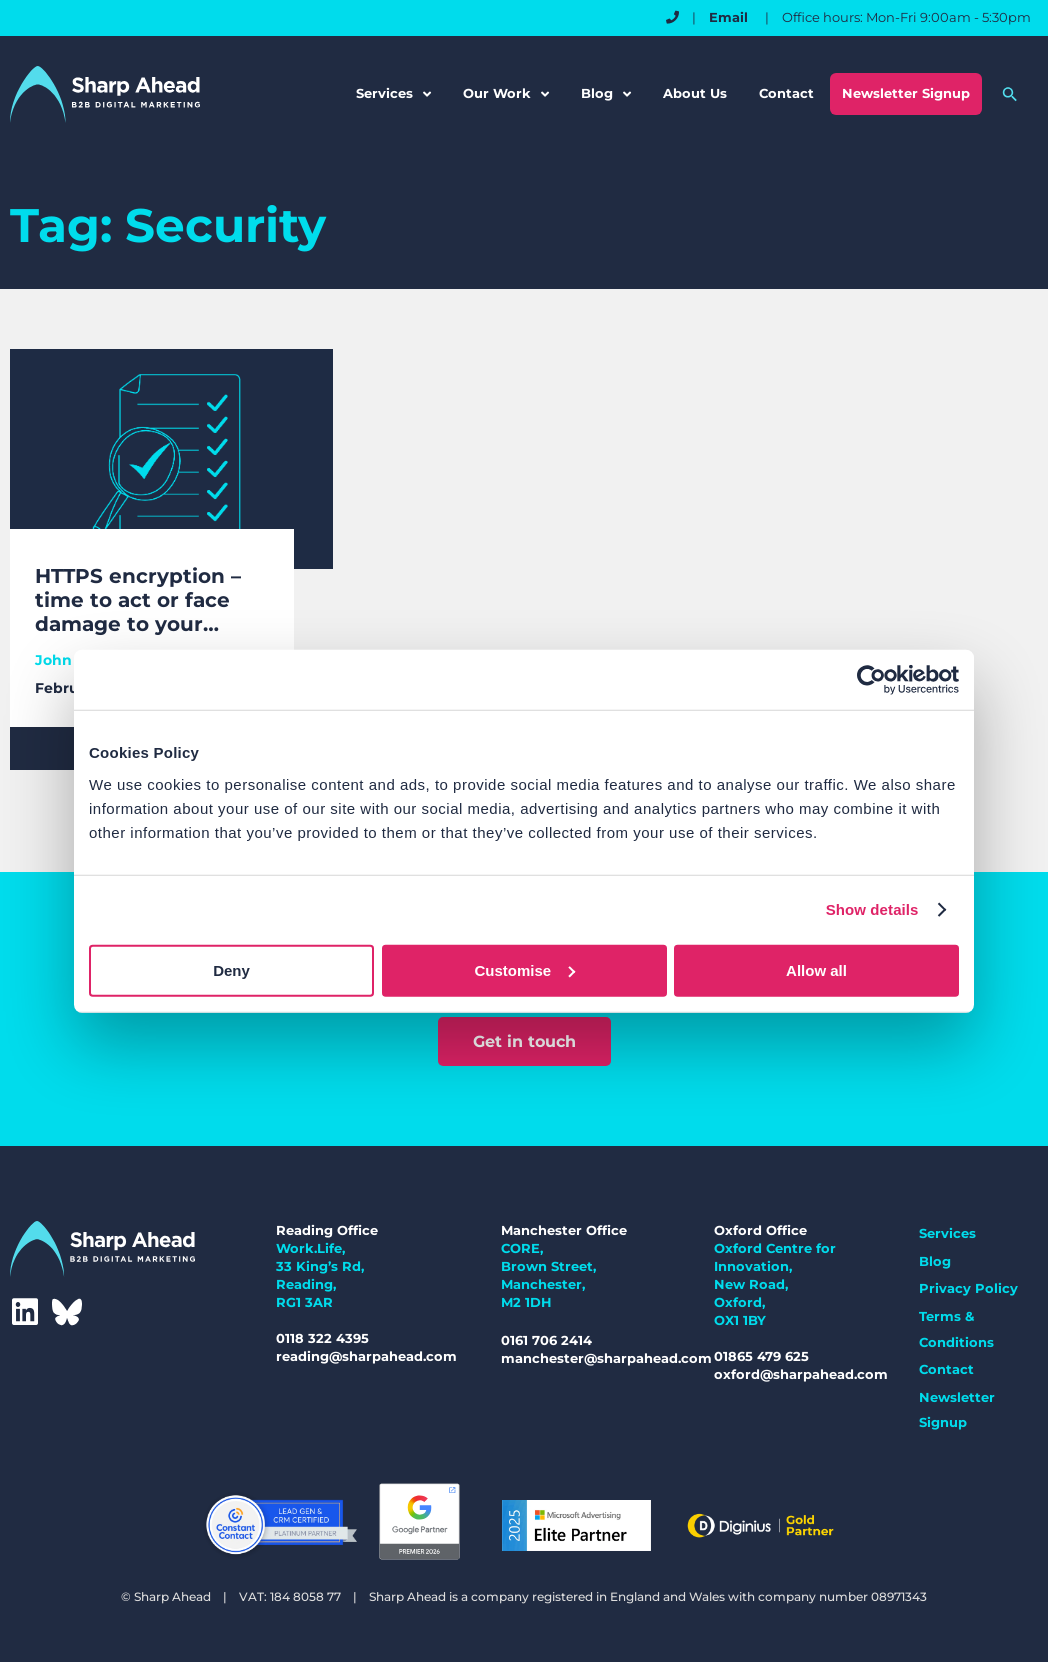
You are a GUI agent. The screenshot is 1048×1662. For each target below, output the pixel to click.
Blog (606, 94)
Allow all (816, 969)
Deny (231, 969)
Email (730, 17)
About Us (695, 93)
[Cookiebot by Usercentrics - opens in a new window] (871, 680)
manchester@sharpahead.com (606, 1358)
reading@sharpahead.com (366, 1356)
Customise (524, 969)
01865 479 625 (761, 1356)
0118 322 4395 (322, 1338)
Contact (786, 93)
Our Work (506, 94)
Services (393, 94)
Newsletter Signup (906, 93)
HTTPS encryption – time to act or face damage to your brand (138, 600)
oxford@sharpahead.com (801, 1374)
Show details (872, 909)
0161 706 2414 (546, 1340)
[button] (1010, 94)
